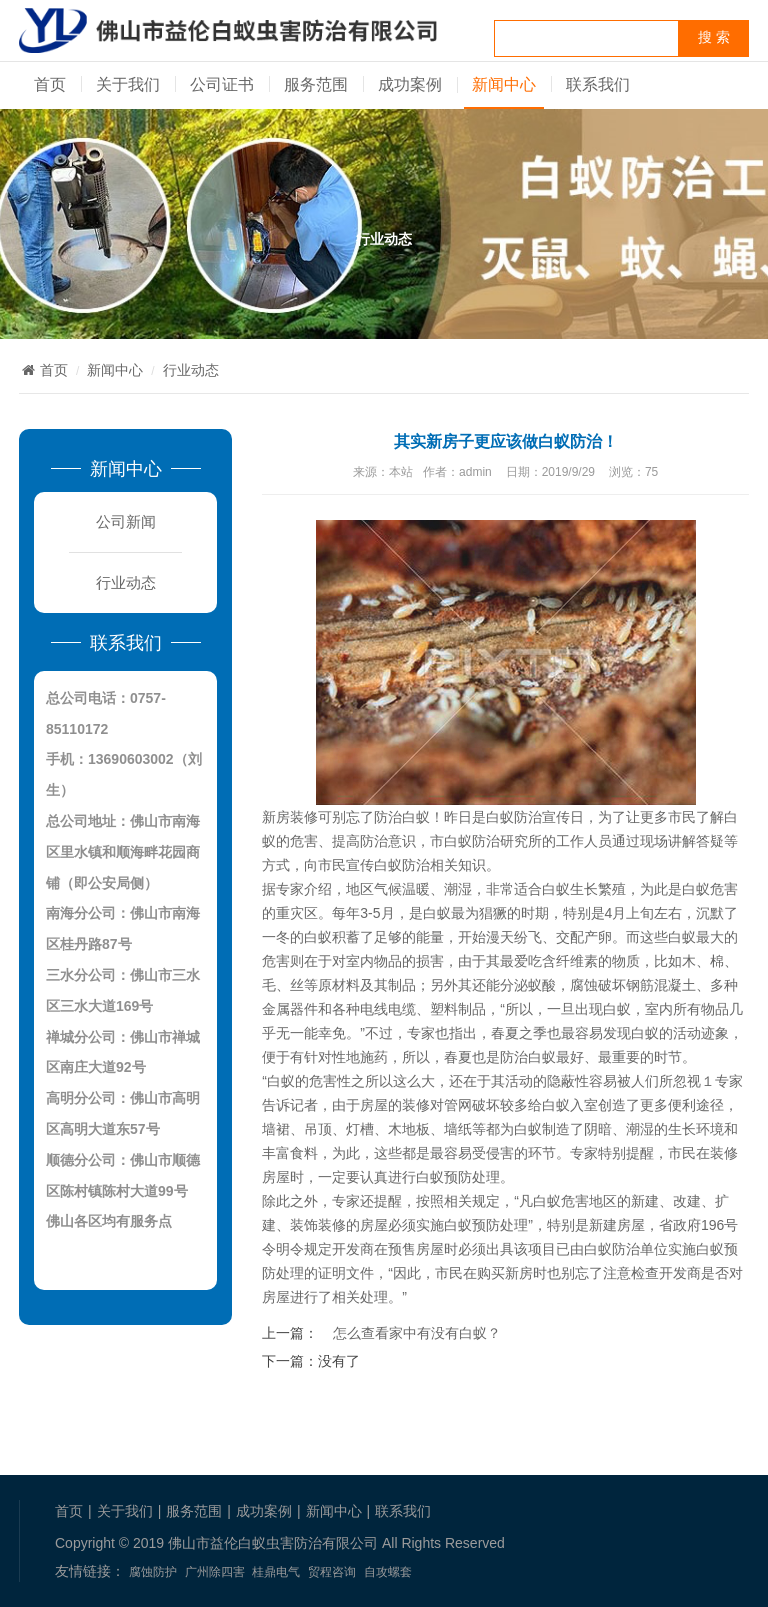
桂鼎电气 (276, 1572)
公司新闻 (126, 521)
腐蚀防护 (153, 1572)
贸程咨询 (332, 1572)
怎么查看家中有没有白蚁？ (417, 1333)
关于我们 (128, 84)
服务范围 (316, 84)
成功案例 (410, 84)
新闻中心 (504, 84)
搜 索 (714, 37)
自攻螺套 (388, 1572)
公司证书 (222, 84)
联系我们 (598, 84)
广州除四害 (215, 1572)
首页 (50, 84)
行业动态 (191, 370)
